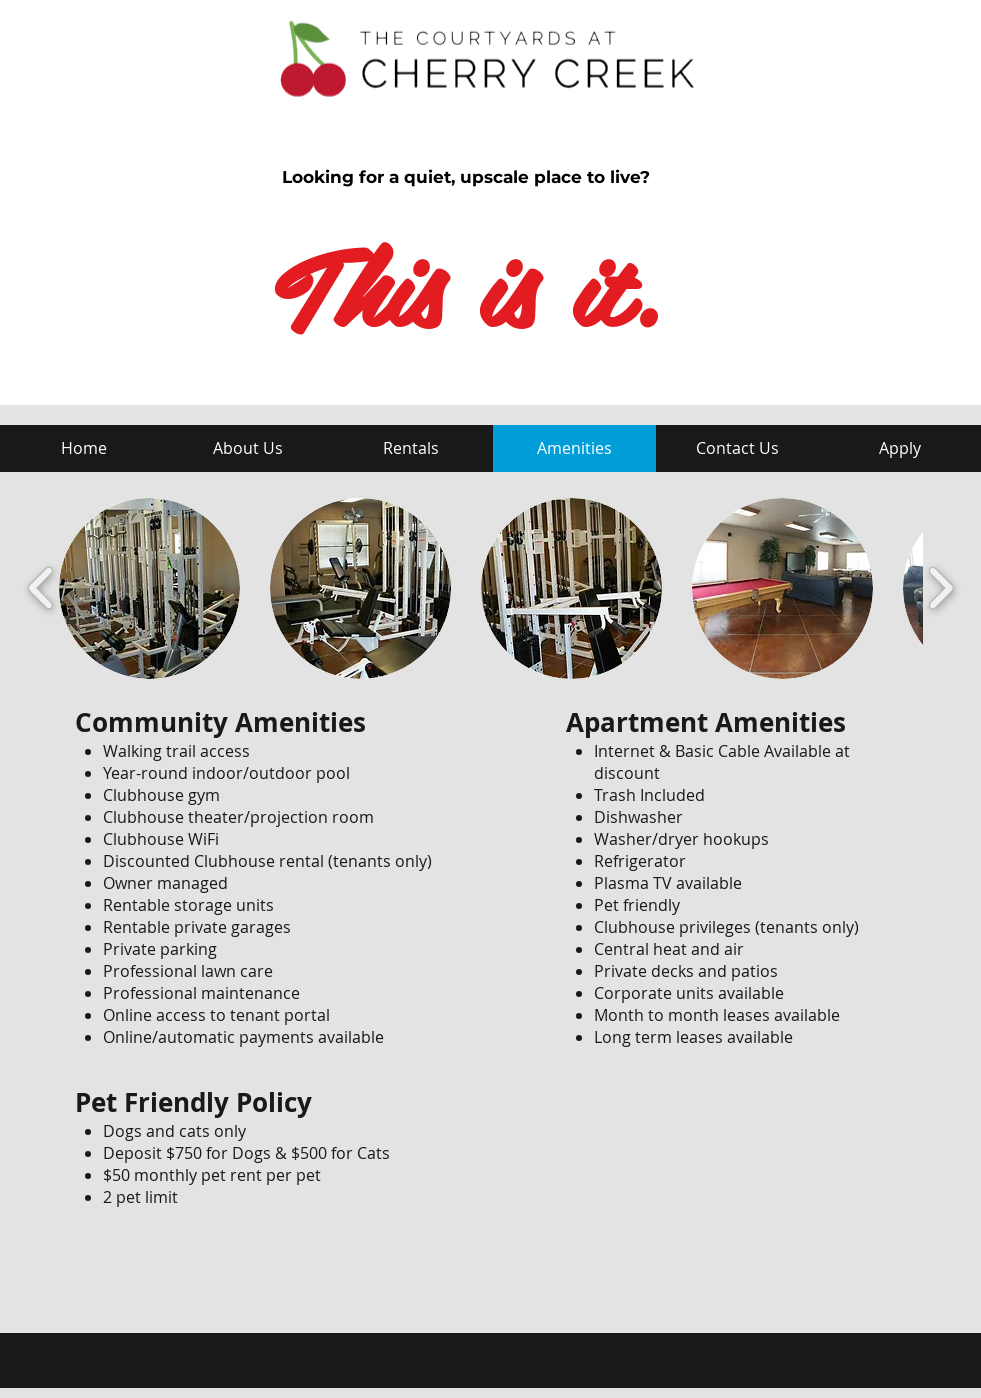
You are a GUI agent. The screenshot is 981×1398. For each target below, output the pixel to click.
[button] (149, 588)
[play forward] (940, 588)
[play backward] (41, 588)
